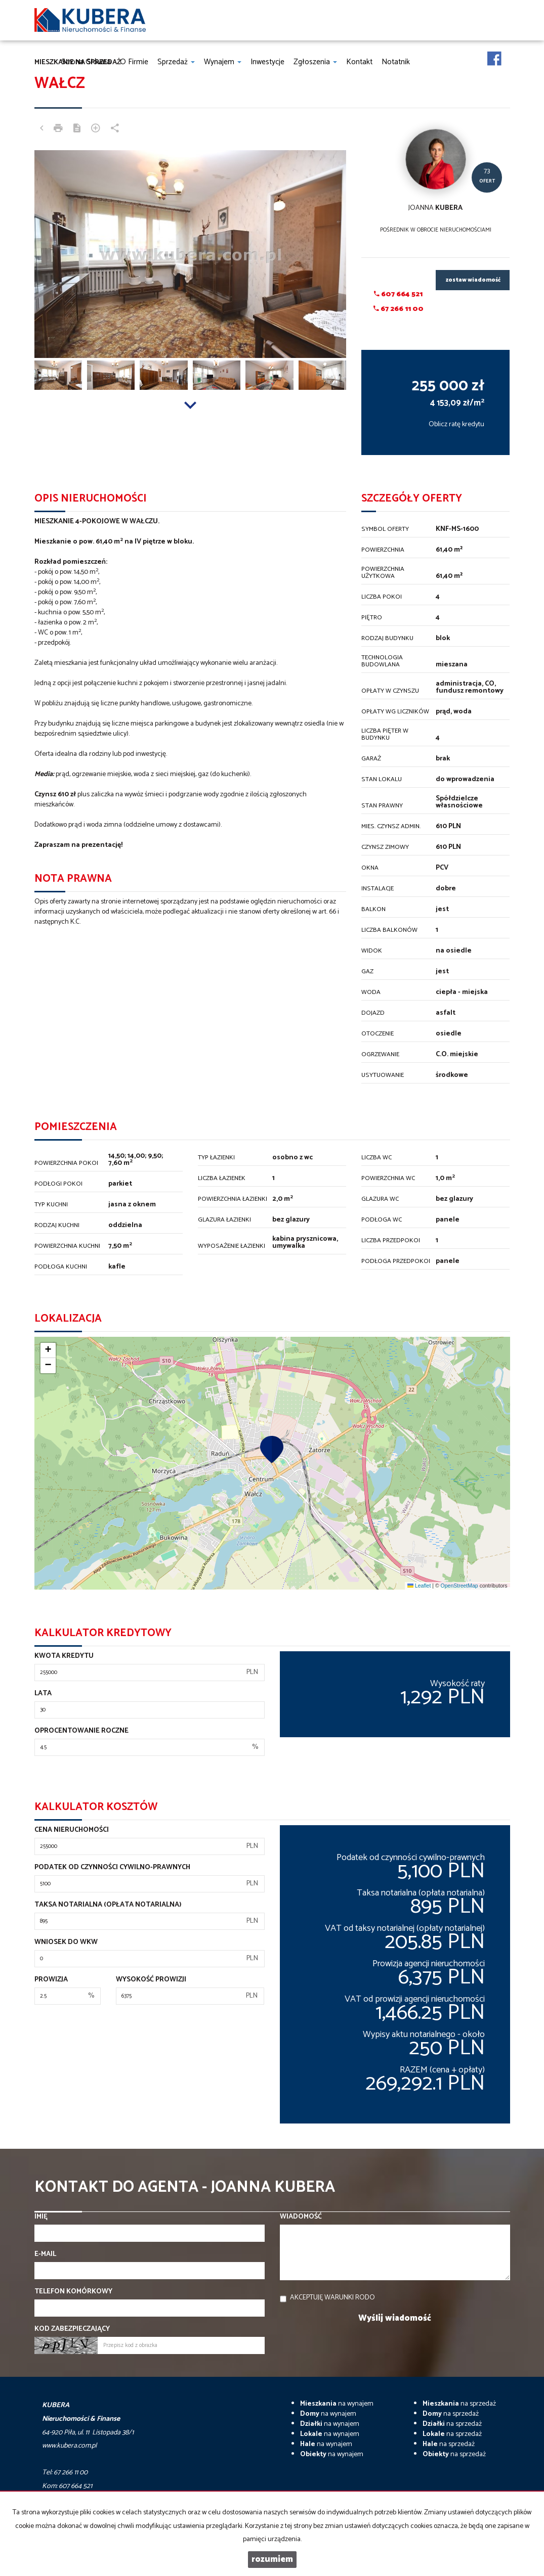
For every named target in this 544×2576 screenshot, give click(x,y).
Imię (41, 2217)
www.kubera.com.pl (69, 2446)
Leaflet (419, 1586)
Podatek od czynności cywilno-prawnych (112, 1868)
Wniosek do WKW (66, 1942)
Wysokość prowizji (151, 1980)
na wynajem (336, 2404)
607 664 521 (398, 294)
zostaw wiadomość (473, 280)
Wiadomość (301, 2217)
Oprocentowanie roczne (81, 1731)
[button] (272, 1449)
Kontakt (359, 62)
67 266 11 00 (398, 309)
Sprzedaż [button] (176, 62)
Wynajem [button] (222, 62)
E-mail (45, 2254)
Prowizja (51, 1980)
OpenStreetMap (459, 1586)
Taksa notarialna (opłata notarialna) (108, 1905)
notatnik (396, 62)
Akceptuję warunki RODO (332, 2297)
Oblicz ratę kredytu (456, 424)
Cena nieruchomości (71, 1830)
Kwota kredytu (64, 1656)
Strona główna (86, 62)
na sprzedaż (459, 2404)
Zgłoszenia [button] (315, 62)
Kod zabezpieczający (72, 2329)
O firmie (134, 62)
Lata (43, 1694)
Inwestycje (267, 62)
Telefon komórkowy (73, 2292)
